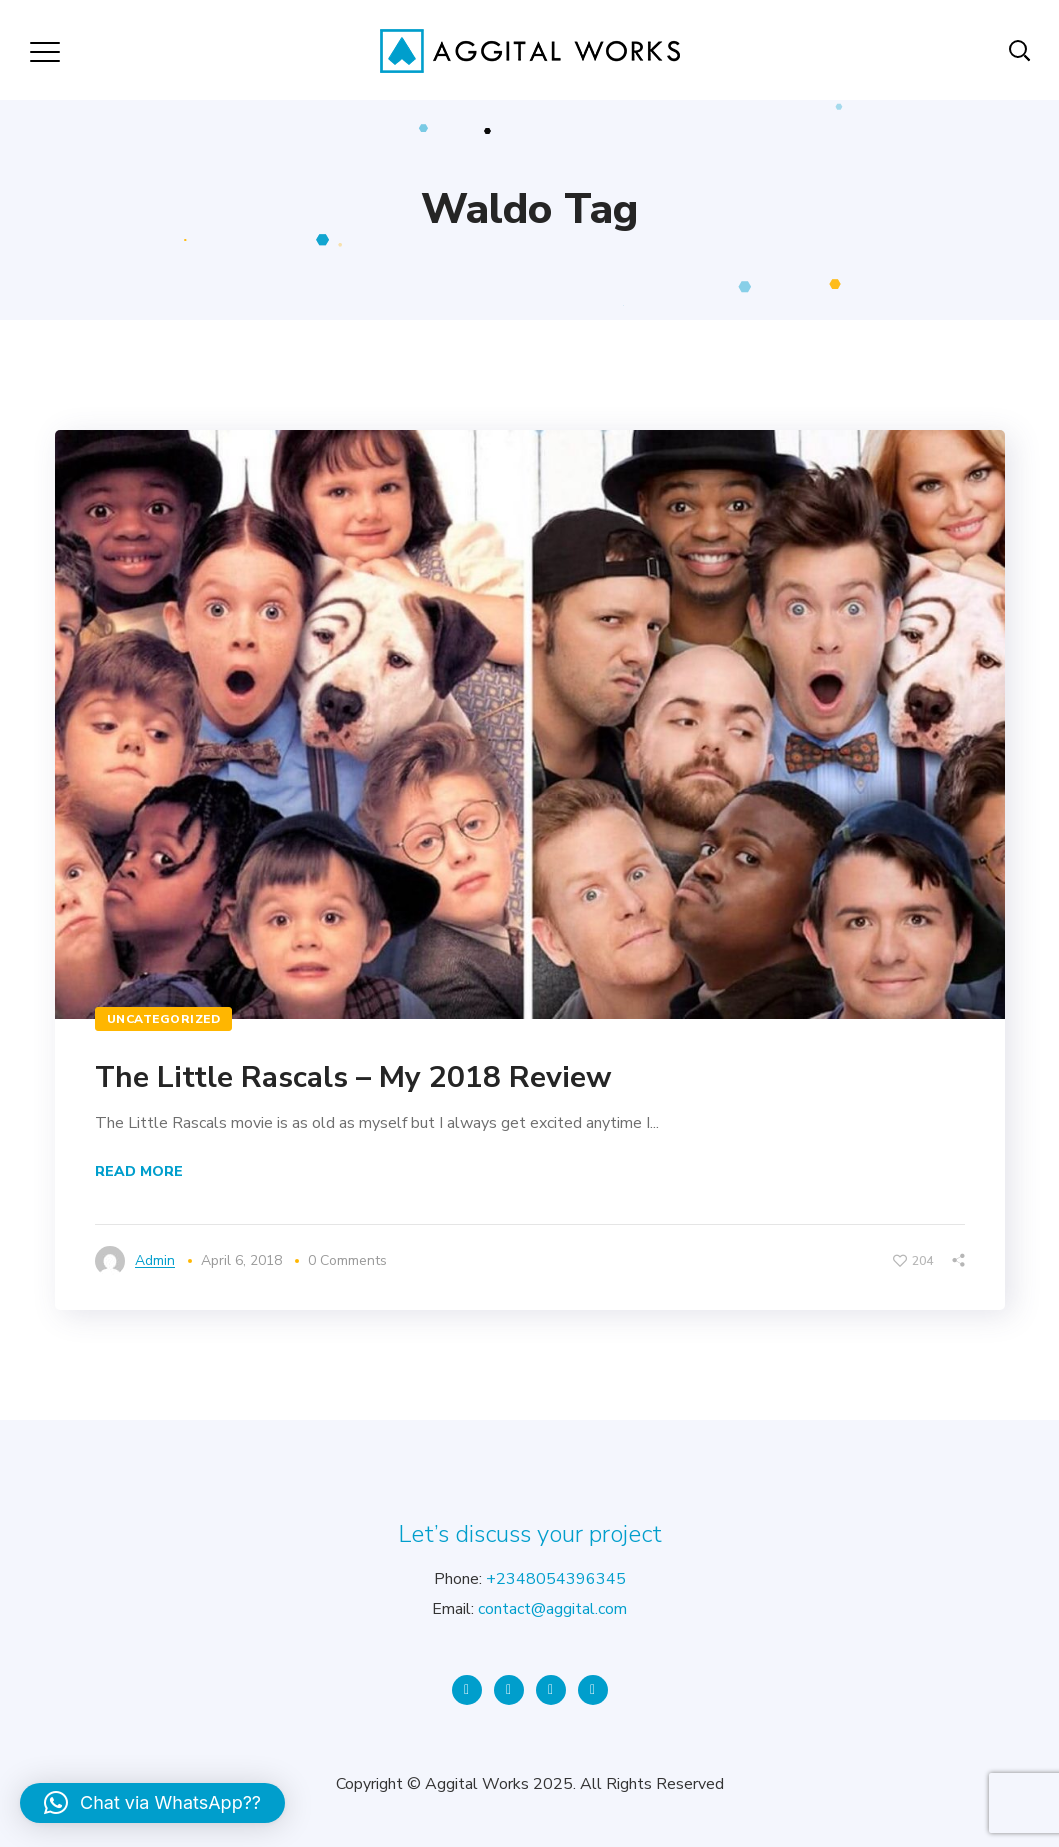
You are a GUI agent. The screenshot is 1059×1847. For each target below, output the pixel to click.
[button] (152, 1803)
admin (155, 1260)
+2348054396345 (556, 1579)
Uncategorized (164, 1019)
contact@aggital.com (552, 1609)
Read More (139, 1171)
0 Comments (347, 1260)
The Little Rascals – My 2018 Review (353, 1077)
